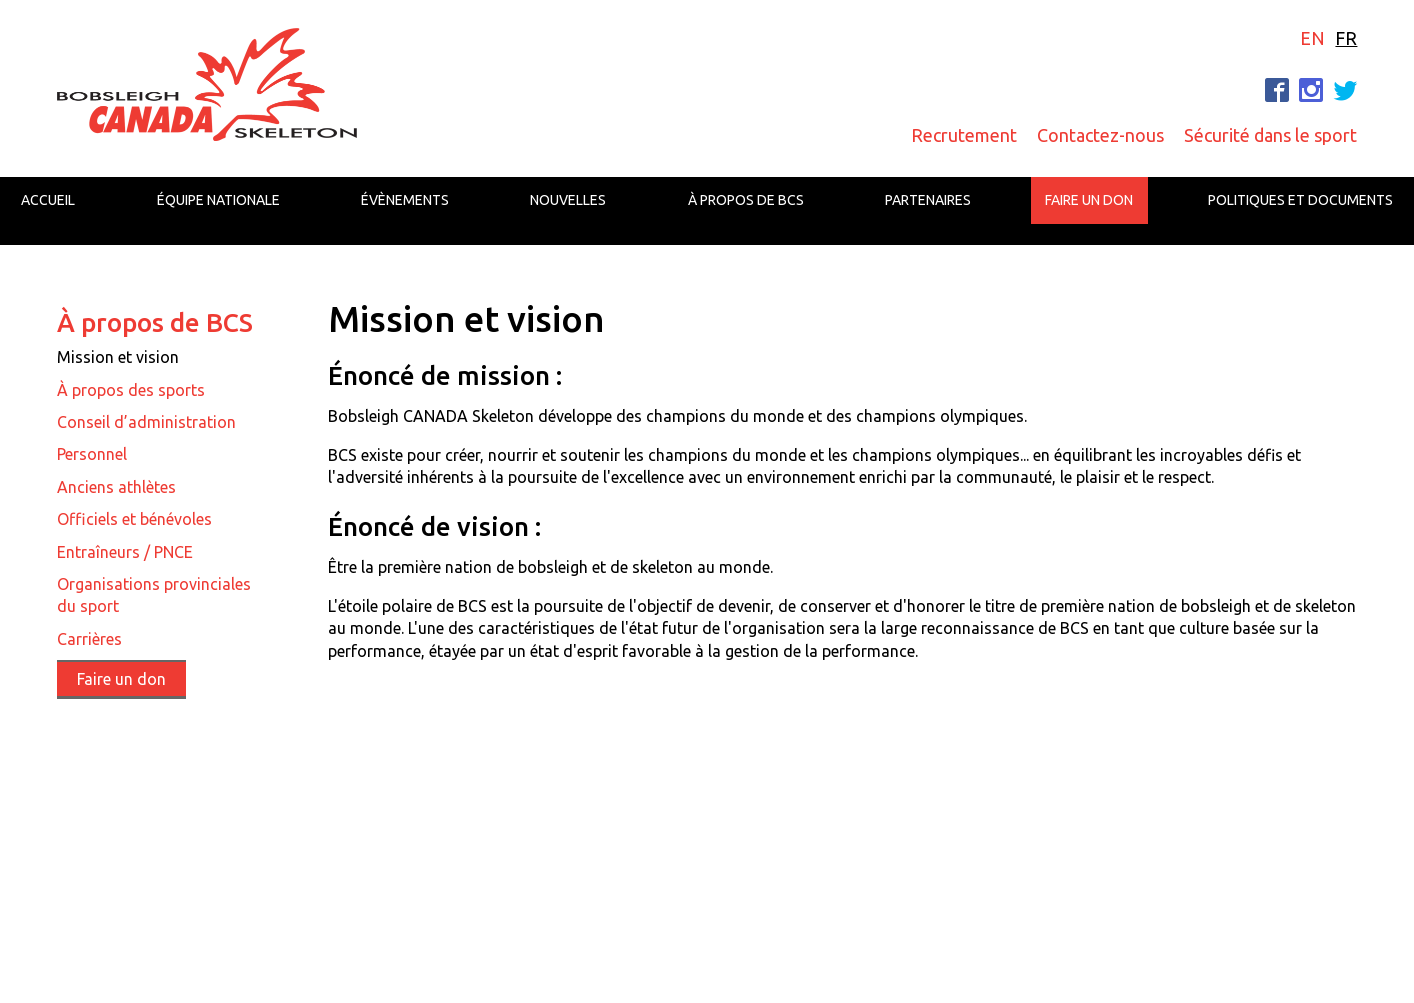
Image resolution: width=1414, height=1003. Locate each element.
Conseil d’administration (146, 422)
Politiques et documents (1300, 200)
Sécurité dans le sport (1270, 135)
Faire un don (1089, 200)
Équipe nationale (218, 200)
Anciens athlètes (116, 487)
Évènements (405, 200)
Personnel (92, 454)
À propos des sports (131, 390)
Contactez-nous (1100, 135)
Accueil (48, 200)
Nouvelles (568, 200)
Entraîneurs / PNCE (125, 552)
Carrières (89, 639)
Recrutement (964, 135)
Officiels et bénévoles (134, 519)
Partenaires (928, 200)
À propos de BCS (746, 200)
